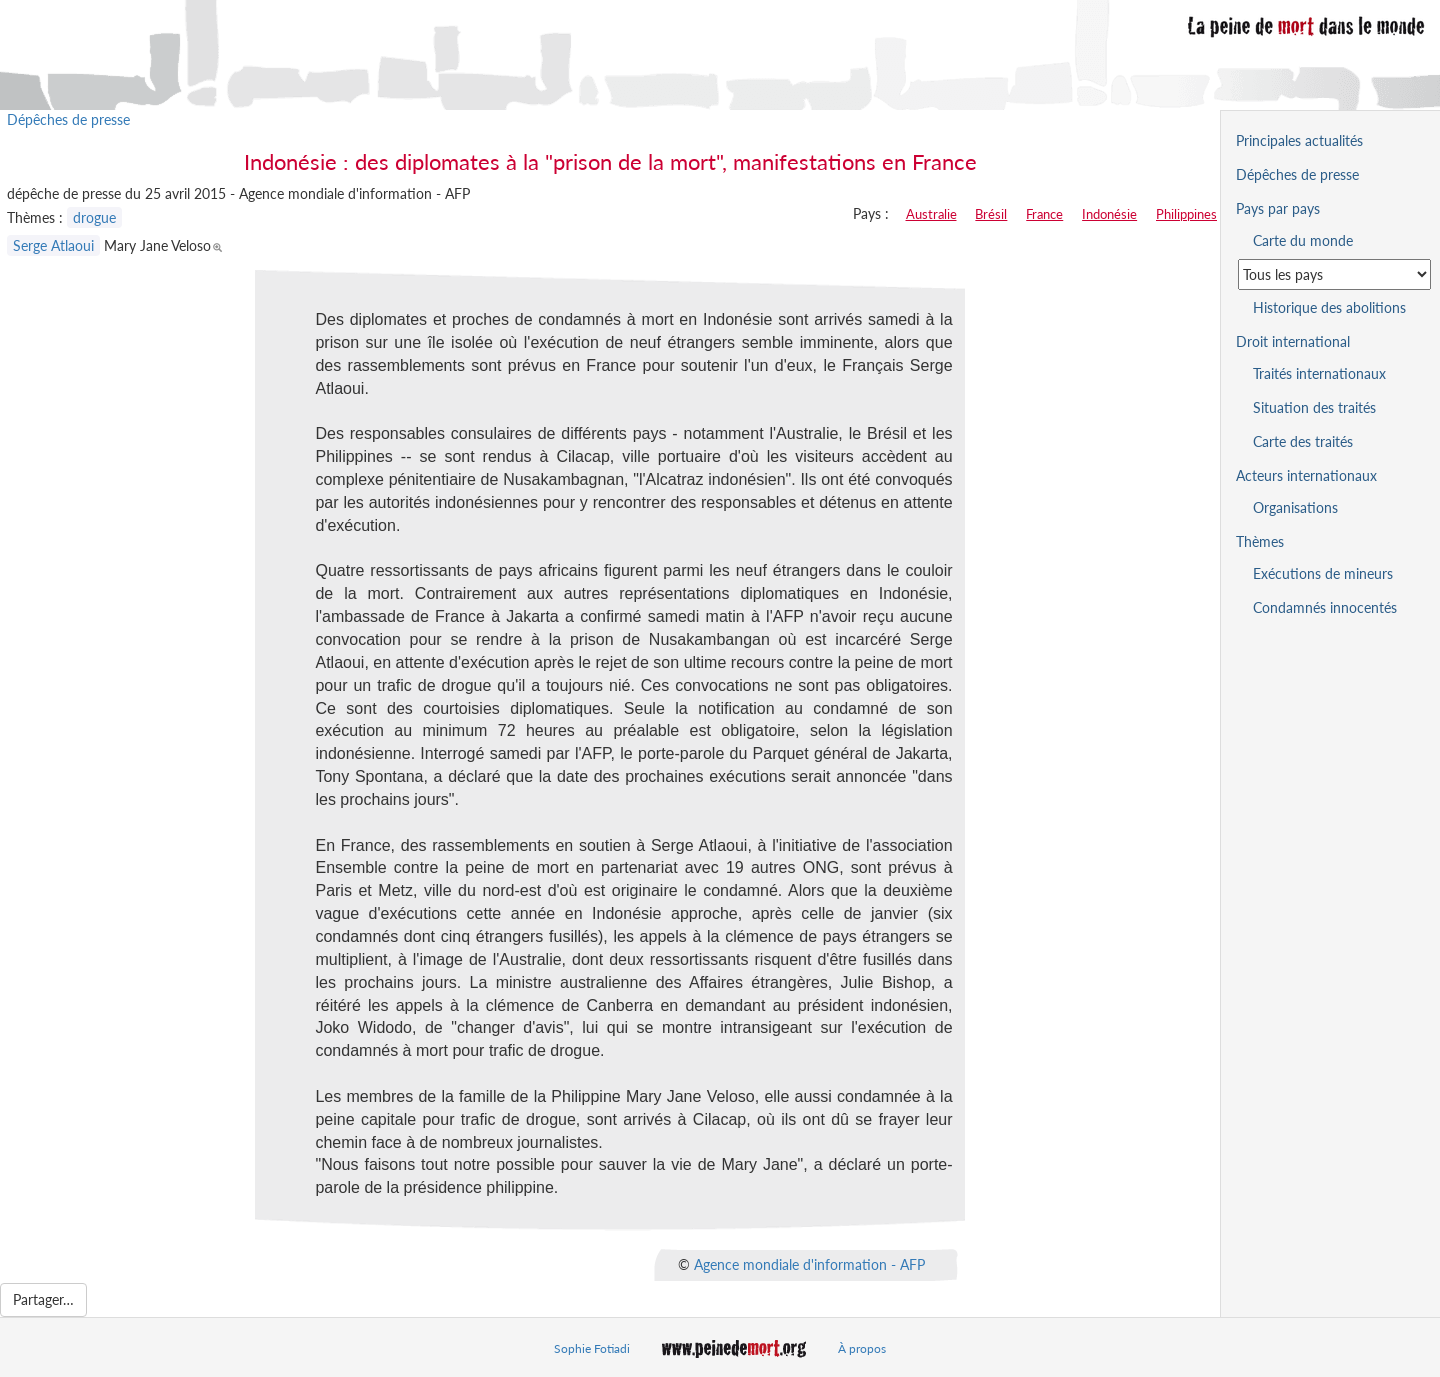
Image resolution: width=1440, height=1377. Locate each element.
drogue (94, 217)
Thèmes (1260, 541)
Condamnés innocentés (1325, 607)
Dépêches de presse (68, 119)
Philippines (1186, 214)
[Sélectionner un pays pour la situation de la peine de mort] (1334, 274)
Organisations (1295, 507)
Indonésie (1109, 214)
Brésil (991, 214)
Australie (931, 214)
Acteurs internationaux (1306, 475)
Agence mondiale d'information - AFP (809, 1264)
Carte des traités (1303, 441)
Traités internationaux (1319, 373)
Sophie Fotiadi (592, 1348)
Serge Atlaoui (53, 245)
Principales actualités (1299, 140)
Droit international (1293, 341)
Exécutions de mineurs (1323, 573)
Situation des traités (1314, 407)
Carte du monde (1303, 240)
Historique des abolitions (1329, 307)
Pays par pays (1278, 208)
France (1044, 214)
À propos (862, 1348)
